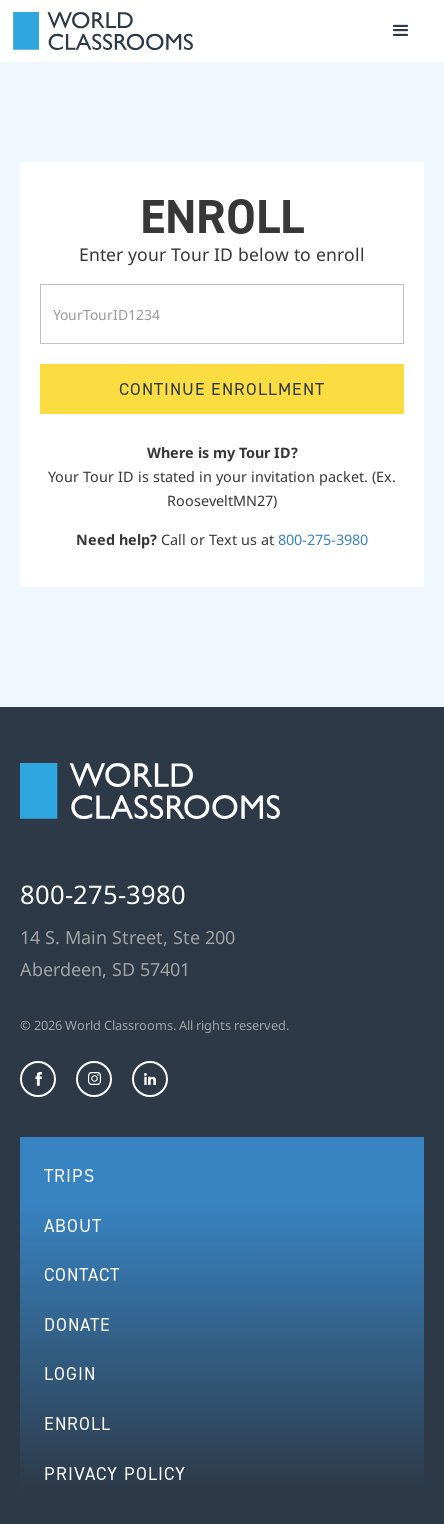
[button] (401, 31)
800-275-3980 (323, 539)
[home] (103, 31)
